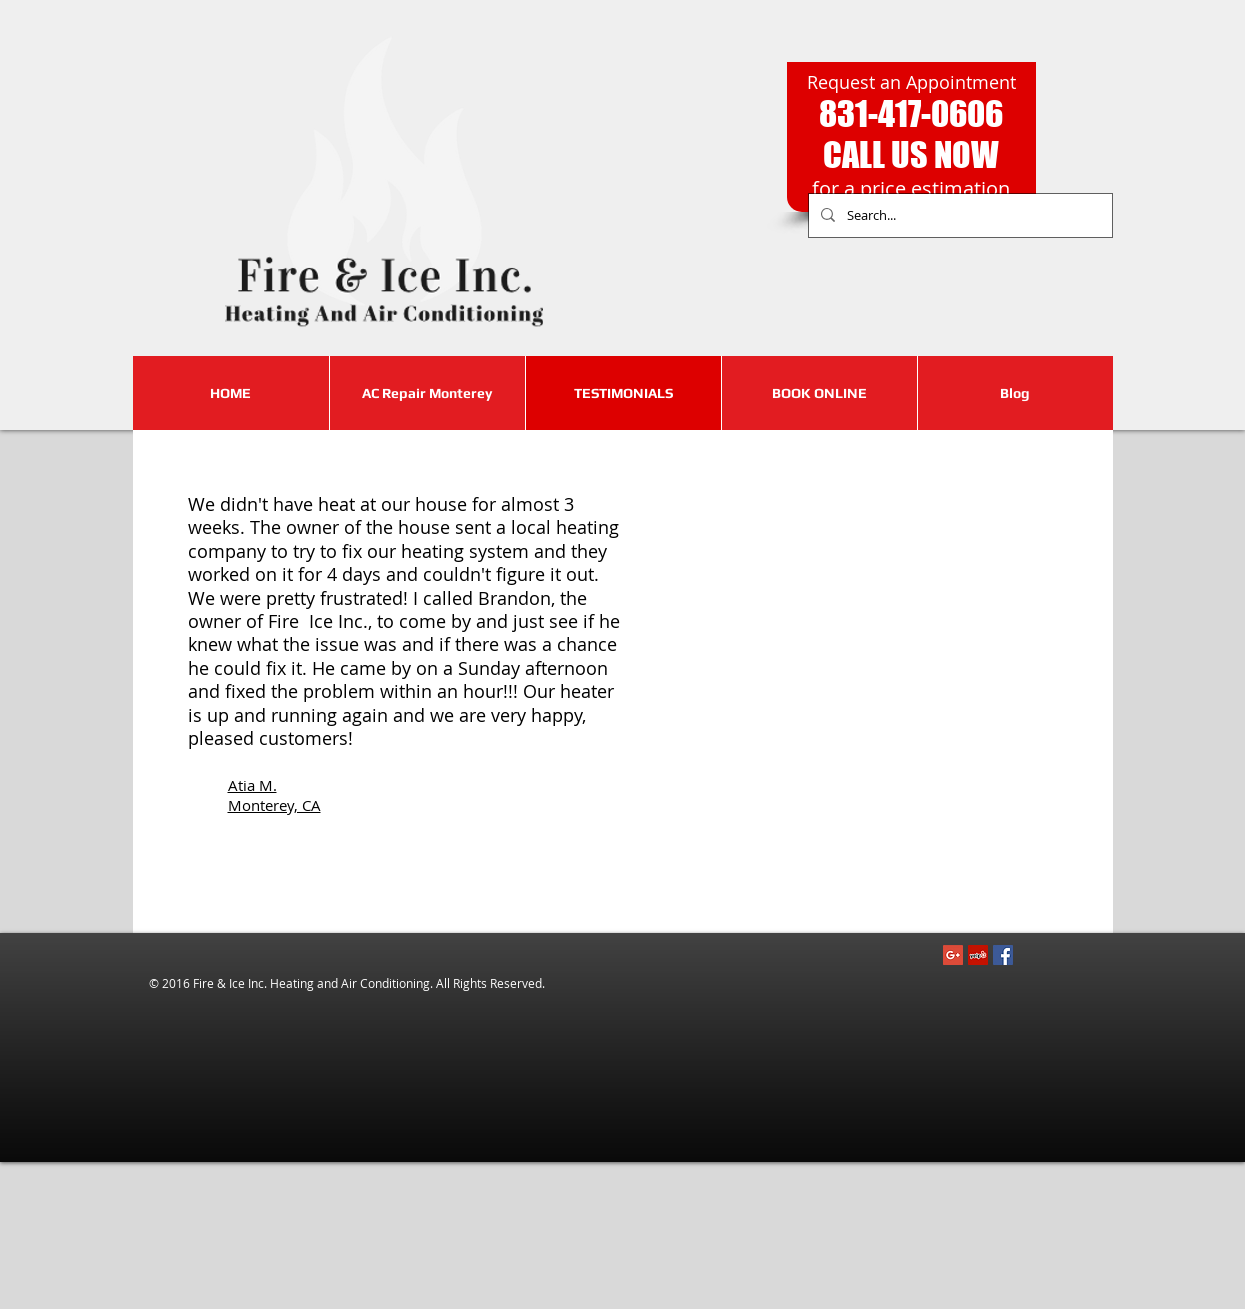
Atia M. (252, 785)
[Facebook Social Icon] (1003, 955)
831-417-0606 (911, 113)
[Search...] (958, 215)
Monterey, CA (274, 805)
